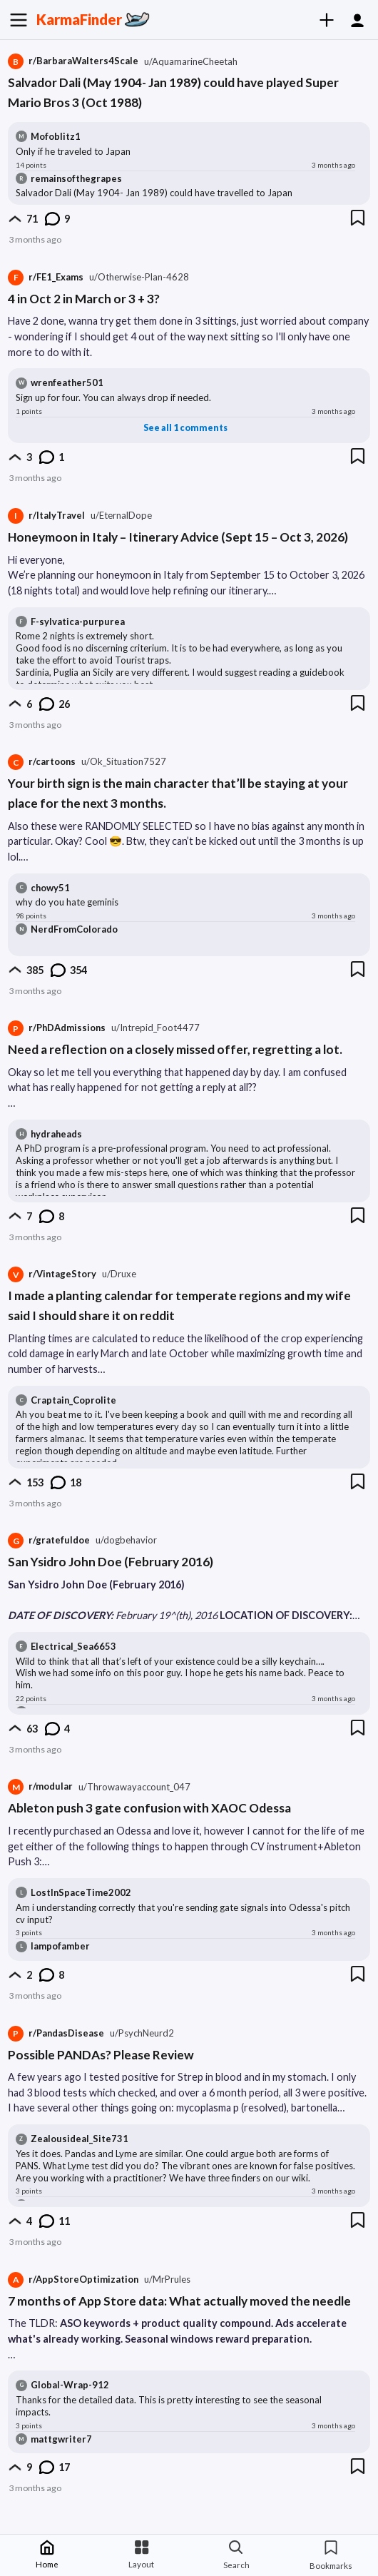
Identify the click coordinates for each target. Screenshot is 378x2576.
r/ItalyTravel (46, 516)
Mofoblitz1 (56, 136)
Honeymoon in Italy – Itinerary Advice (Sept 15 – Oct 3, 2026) (178, 536)
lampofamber (60, 1946)
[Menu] (18, 20)
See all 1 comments (185, 427)
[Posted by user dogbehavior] (126, 1540)
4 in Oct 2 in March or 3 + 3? (84, 298)
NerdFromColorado (74, 929)
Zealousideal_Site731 (79, 2138)
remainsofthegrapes (76, 178)
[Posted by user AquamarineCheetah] (190, 61)
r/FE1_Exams (45, 277)
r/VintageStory (52, 1274)
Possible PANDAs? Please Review (101, 2054)
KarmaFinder (79, 19)
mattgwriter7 (61, 2439)
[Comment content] (186, 152)
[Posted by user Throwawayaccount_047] (134, 1787)
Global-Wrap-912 (70, 2384)
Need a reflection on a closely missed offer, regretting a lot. (175, 1049)
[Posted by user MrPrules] (167, 2279)
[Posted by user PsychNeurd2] (142, 2033)
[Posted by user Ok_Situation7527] (123, 761)
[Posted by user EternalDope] (121, 515)
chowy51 (50, 887)
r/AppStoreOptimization (73, 2280)
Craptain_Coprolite (73, 1400)
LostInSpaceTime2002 (81, 1892)
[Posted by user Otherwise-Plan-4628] (139, 277)
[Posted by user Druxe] (119, 1274)
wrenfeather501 (67, 382)
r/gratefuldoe (49, 1540)
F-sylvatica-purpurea (78, 621)
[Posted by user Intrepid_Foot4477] (155, 1027)
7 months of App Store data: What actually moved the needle (179, 2300)
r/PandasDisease (56, 2034)
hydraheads (56, 1134)
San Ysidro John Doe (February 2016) (110, 1561)
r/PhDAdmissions (57, 1028)
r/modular (40, 1787)
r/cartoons (42, 762)
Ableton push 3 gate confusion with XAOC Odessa (149, 1807)
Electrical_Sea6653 (73, 1646)
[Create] (332, 20)
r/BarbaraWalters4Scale (73, 61)
